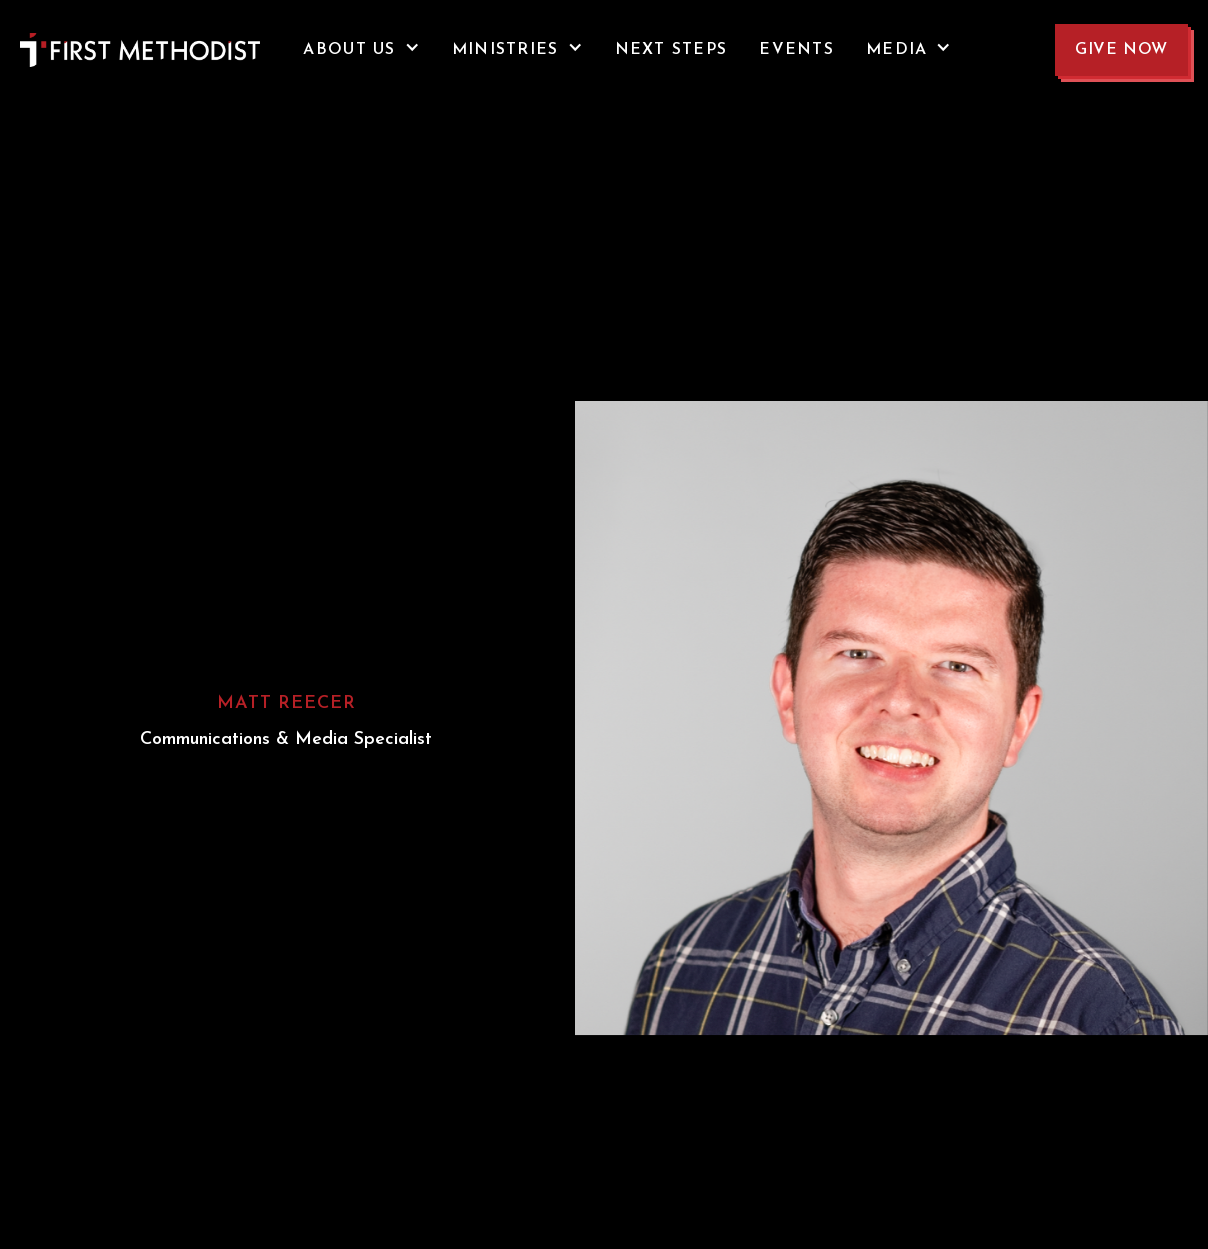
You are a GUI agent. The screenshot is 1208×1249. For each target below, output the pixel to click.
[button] (361, 50)
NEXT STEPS (671, 50)
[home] (100, 49)
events (796, 50)
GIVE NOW (1121, 50)
